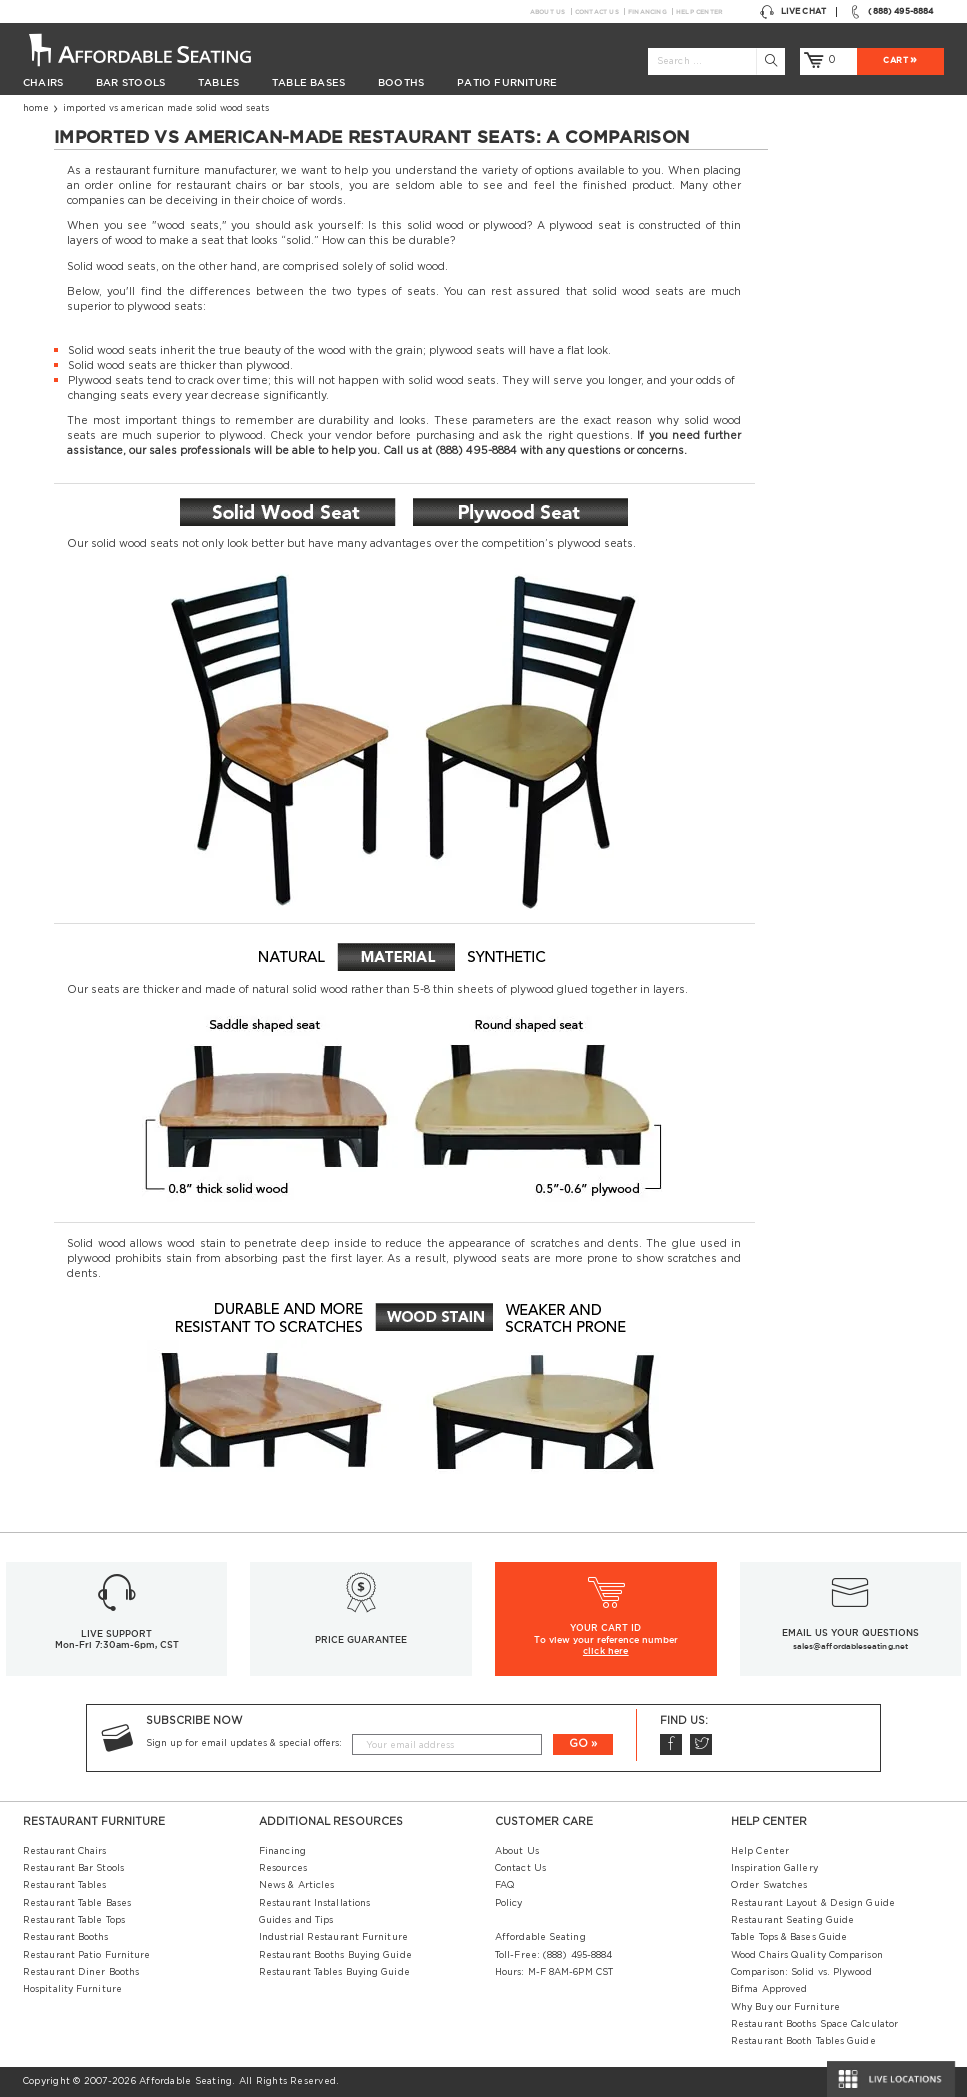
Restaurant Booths (66, 1937)
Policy (509, 1903)
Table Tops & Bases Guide (789, 1937)
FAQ (505, 1885)
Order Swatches (769, 1885)
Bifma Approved (769, 1989)
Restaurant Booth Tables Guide (803, 2041)
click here (606, 1651)
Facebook (670, 1744)
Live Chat (793, 12)
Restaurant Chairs (65, 1851)
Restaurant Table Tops (74, 1920)
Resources (283, 1868)
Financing (647, 11)
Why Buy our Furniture (785, 2007)
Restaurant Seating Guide (792, 1920)
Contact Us (597, 11)
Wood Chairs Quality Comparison (807, 1955)
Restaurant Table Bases (77, 1903)
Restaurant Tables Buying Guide (334, 1972)
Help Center (699, 11)
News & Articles (296, 1885)
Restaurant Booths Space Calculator (814, 2024)
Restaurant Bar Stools (73, 1868)
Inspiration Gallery (774, 1868)
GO (578, 1743)
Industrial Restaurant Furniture (333, 1937)
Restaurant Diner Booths (81, 1972)
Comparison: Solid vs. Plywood (801, 1972)
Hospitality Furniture (72, 1989)
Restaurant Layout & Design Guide (813, 1903)
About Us (548, 11)
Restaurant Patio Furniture (86, 1955)
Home (36, 108)
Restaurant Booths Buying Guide (335, 1955)
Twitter (700, 1744)
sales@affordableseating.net (850, 1646)
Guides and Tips (296, 1920)
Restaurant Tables (65, 1885)
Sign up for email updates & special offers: (244, 1743)
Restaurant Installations (314, 1903)
